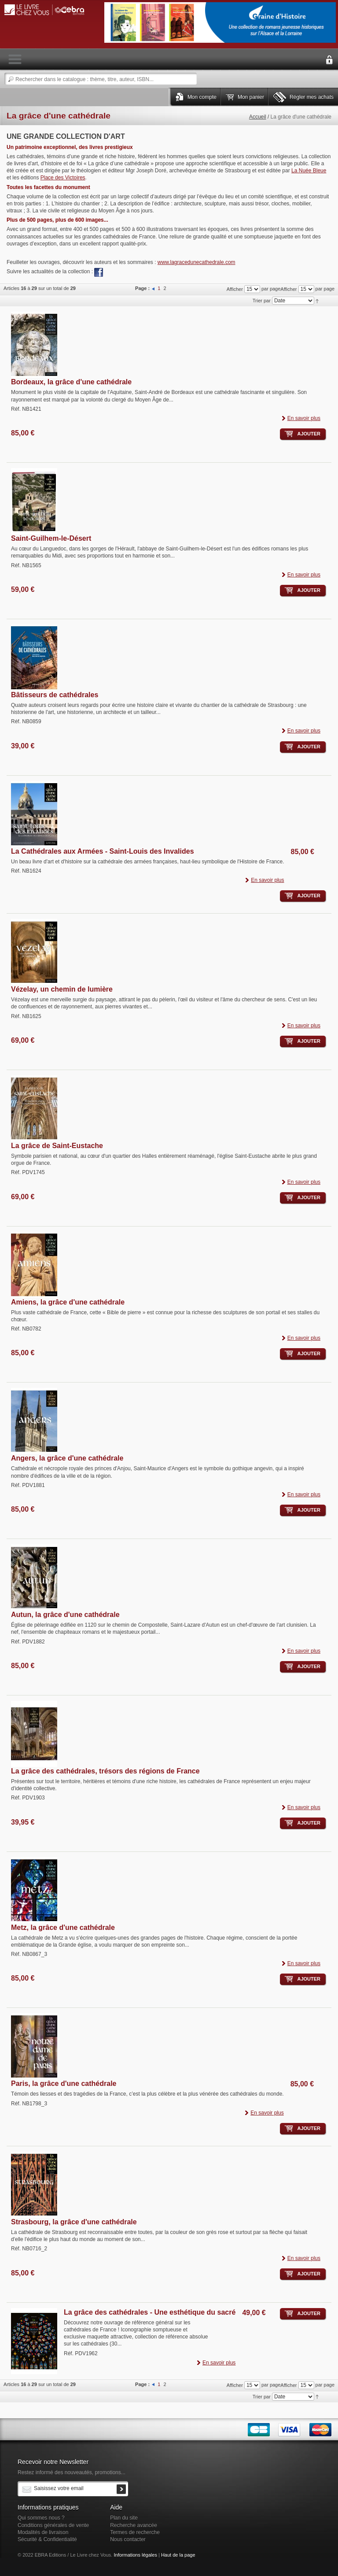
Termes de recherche (135, 2532)
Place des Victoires (62, 178)
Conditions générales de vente (53, 2525)
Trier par (262, 300)
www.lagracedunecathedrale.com (196, 262)
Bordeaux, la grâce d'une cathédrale (71, 382)
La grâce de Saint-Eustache (57, 1145)
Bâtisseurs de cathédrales (54, 695)
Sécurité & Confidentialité (47, 2539)
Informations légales (135, 2554)
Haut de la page (178, 2554)
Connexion (329, 60)
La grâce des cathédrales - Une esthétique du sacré (149, 2312)
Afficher (288, 289)
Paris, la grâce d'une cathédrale (63, 2083)
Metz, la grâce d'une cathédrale (63, 1927)
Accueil (257, 117)
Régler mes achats (312, 97)
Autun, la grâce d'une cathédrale (65, 1614)
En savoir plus (303, 418)
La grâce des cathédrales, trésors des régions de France (105, 1771)
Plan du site (124, 2518)
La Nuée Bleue (308, 170)
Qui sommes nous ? (41, 2518)
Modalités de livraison (43, 2532)
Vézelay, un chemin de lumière (62, 989)
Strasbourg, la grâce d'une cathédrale (74, 2222)
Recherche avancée (133, 2525)
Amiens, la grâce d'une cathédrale (68, 1302)
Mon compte (202, 97)
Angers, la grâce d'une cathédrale (67, 1458)
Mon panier (251, 97)
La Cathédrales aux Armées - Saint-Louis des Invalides (102, 851)
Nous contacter (128, 2539)
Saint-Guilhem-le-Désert (51, 538)
